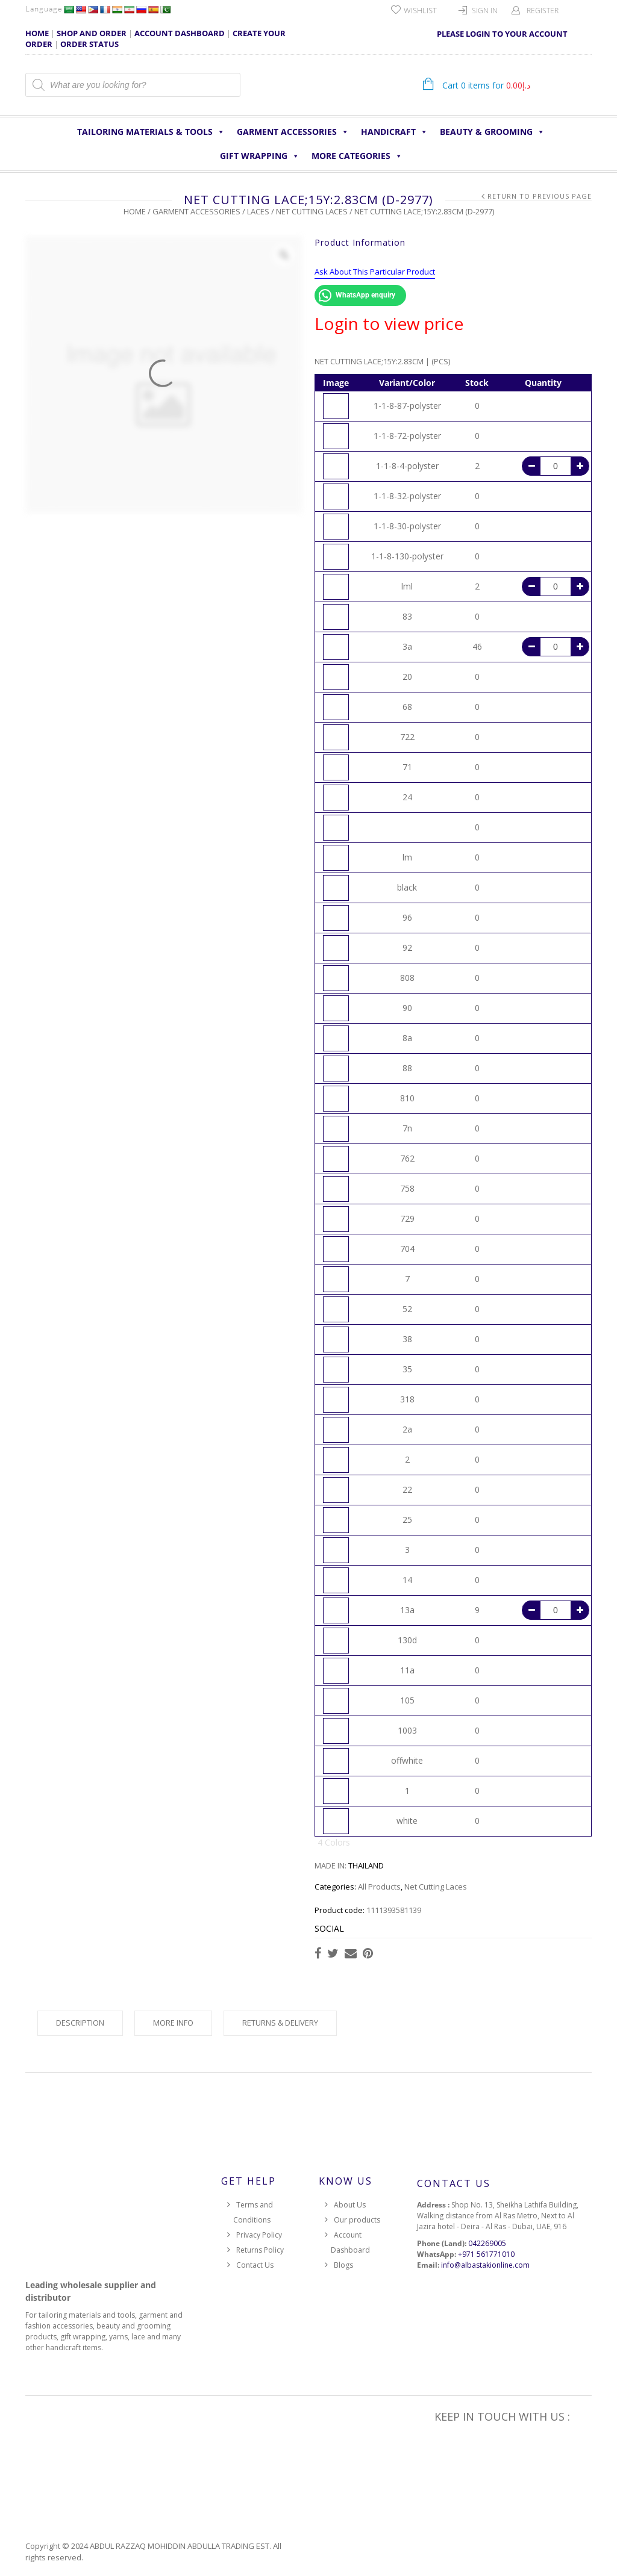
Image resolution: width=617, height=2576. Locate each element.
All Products (379, 1886)
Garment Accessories (293, 132)
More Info (173, 2022)
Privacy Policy (259, 2235)
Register (543, 10)
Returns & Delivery (280, 2022)
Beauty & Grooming (492, 132)
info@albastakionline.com (485, 2265)
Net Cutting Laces (312, 211)
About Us (350, 2205)
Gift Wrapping (259, 156)
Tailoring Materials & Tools (151, 132)
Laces (258, 211)
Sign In (485, 10)
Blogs (343, 2265)
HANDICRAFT (394, 132)
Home (135, 211)
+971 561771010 (486, 2254)
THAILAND (366, 1865)
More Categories (357, 156)
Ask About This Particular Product (375, 271)
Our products (357, 2220)
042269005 (487, 2243)
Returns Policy (260, 2250)
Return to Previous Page (539, 196)
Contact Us (255, 2265)
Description (80, 2022)
